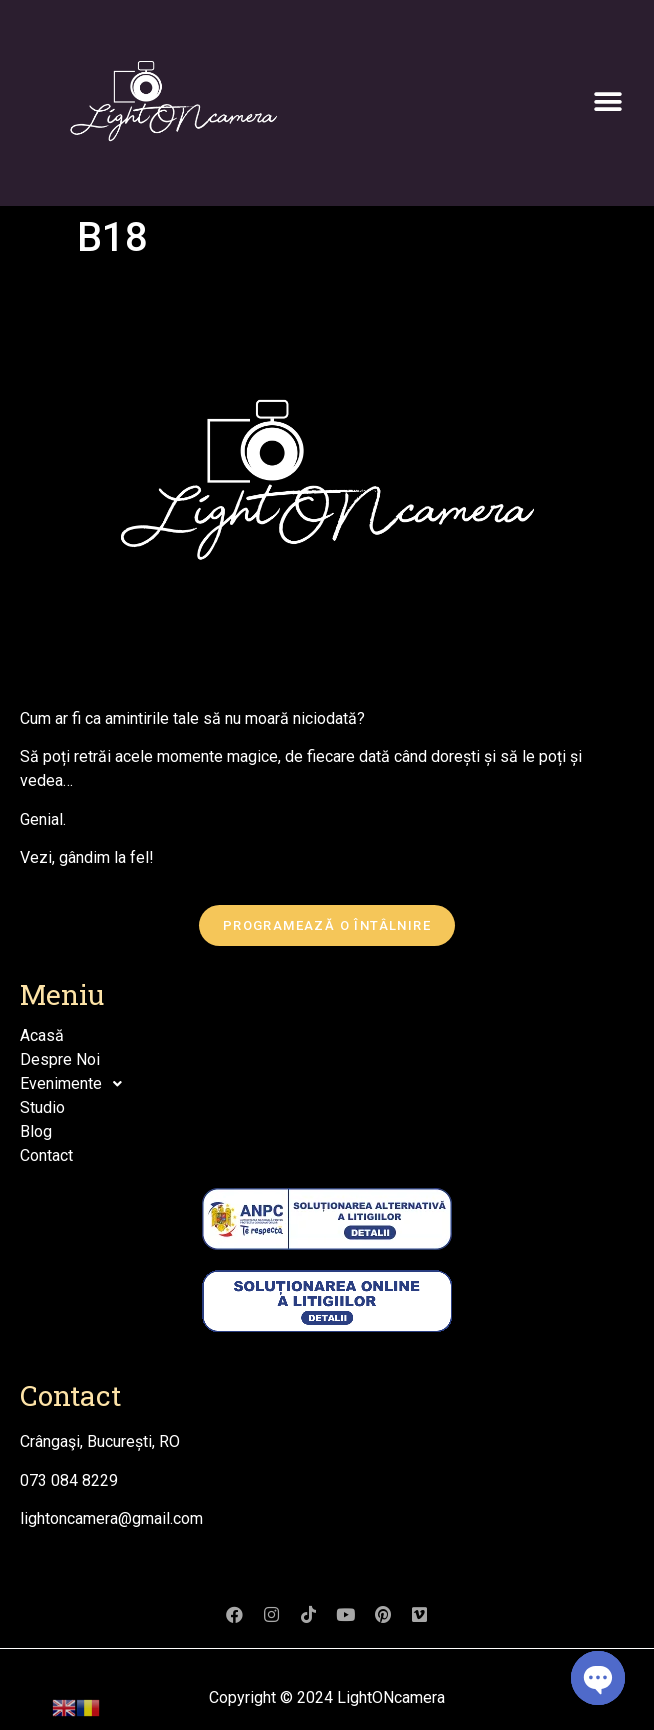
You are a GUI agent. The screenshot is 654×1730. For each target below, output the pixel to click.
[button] (607, 102)
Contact (46, 1155)
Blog (36, 1131)
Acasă (42, 1035)
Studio (42, 1107)
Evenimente (76, 1084)
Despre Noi (60, 1059)
